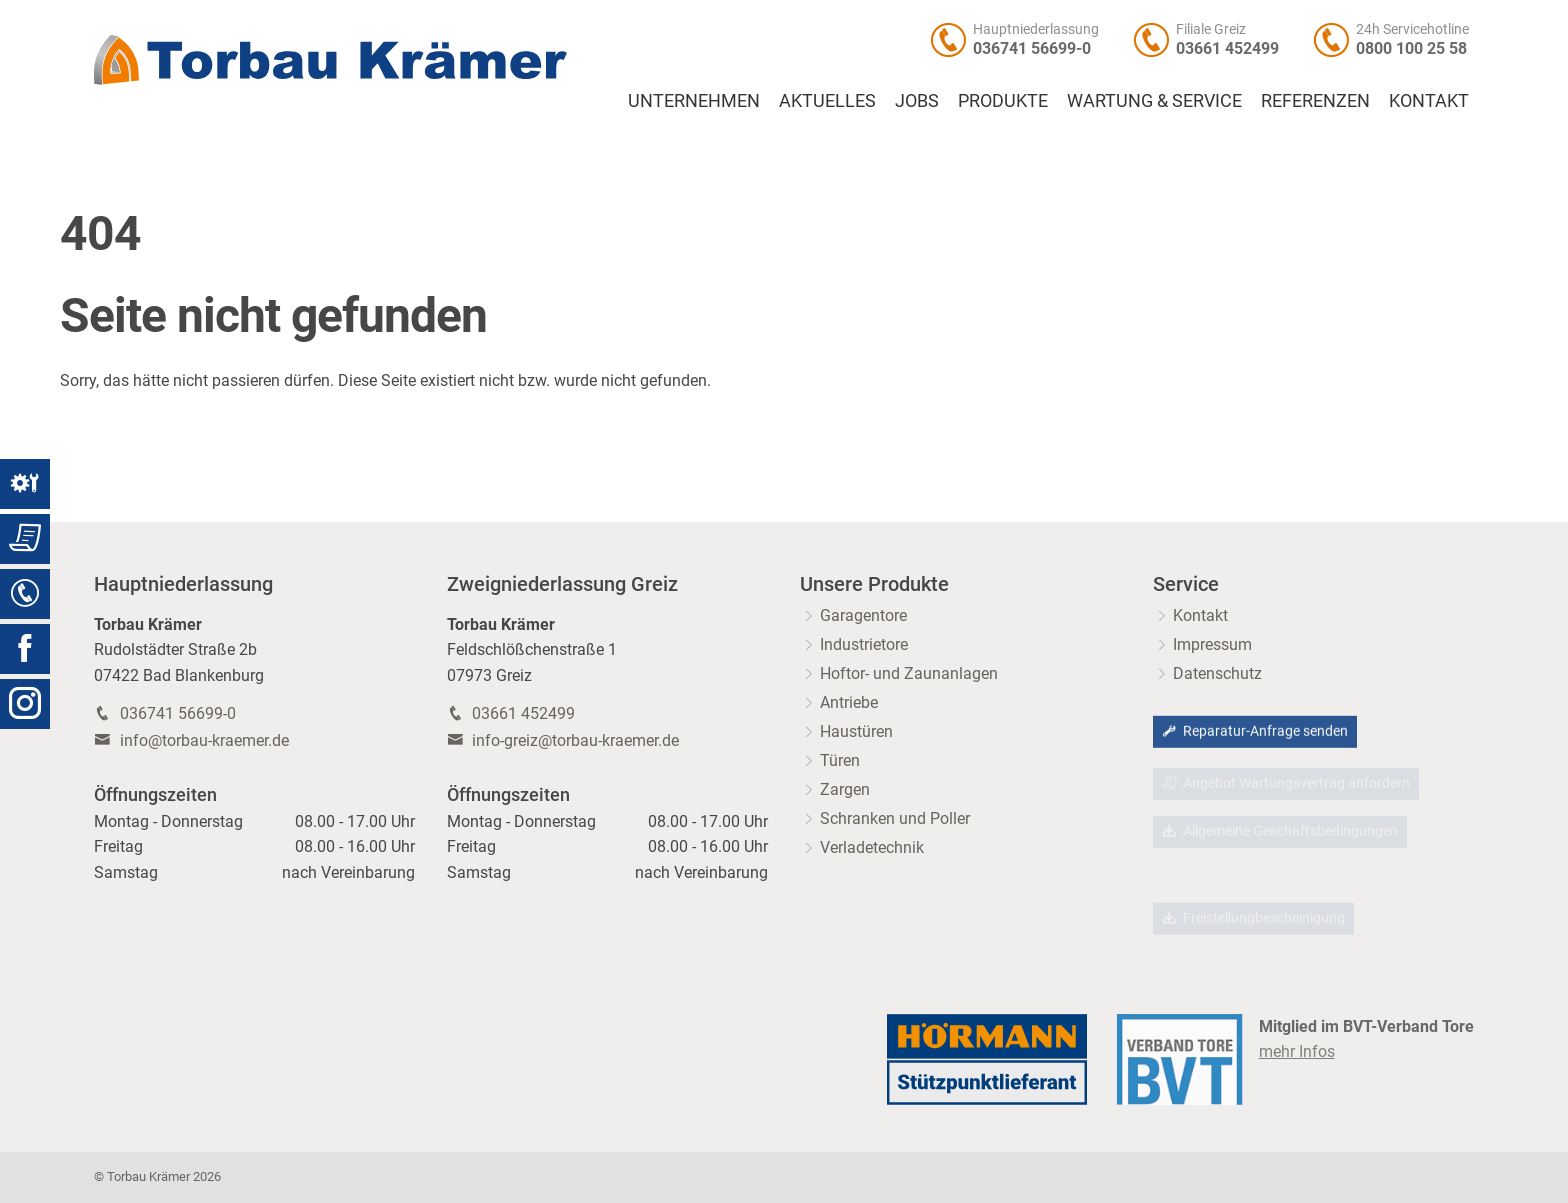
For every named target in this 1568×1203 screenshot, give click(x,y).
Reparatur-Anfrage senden (1255, 732)
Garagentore (863, 615)
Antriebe (849, 702)
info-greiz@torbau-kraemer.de (575, 740)
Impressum (1212, 644)
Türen (840, 760)
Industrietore (864, 644)
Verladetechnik (872, 847)
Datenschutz (1217, 673)
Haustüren (856, 731)
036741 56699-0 (1032, 48)
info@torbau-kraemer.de (204, 740)
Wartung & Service (1154, 101)
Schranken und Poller (895, 818)
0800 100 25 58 (1411, 48)
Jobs (917, 101)
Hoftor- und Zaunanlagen (909, 673)
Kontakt (1429, 101)
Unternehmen (694, 101)
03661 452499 (1227, 48)
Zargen (845, 789)
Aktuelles (827, 101)
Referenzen (1315, 101)
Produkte (1003, 101)
